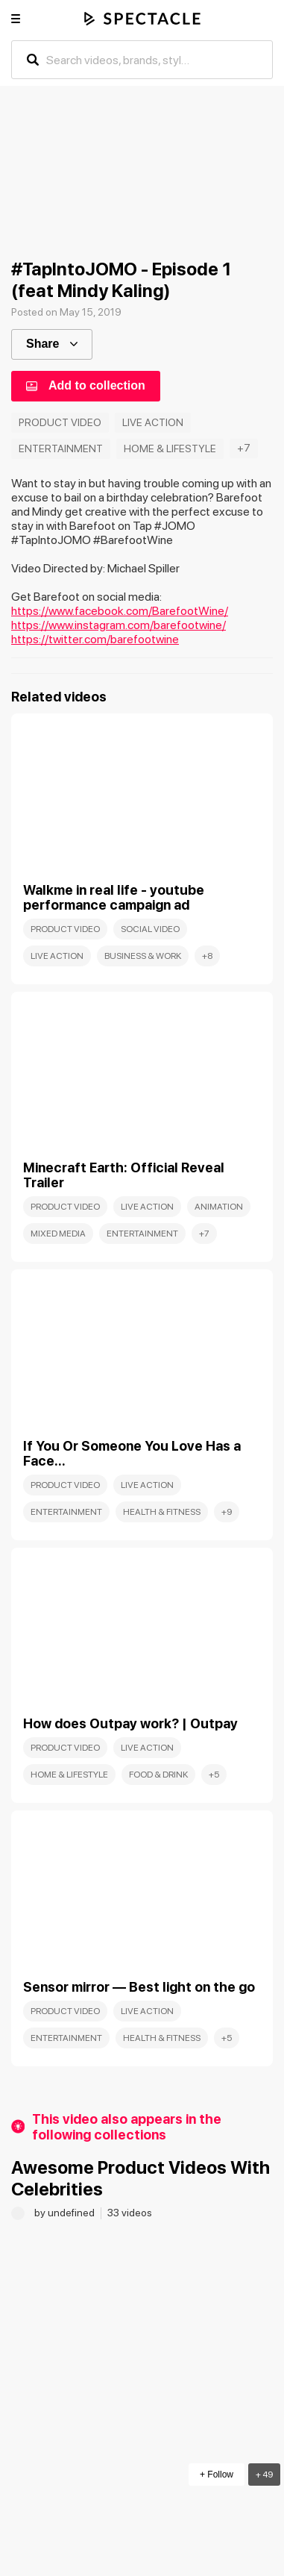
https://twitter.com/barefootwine (95, 639)
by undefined (65, 2213)
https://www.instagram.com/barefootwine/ (118, 625)
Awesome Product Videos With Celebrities (140, 2178)
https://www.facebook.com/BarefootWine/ (119, 611)
